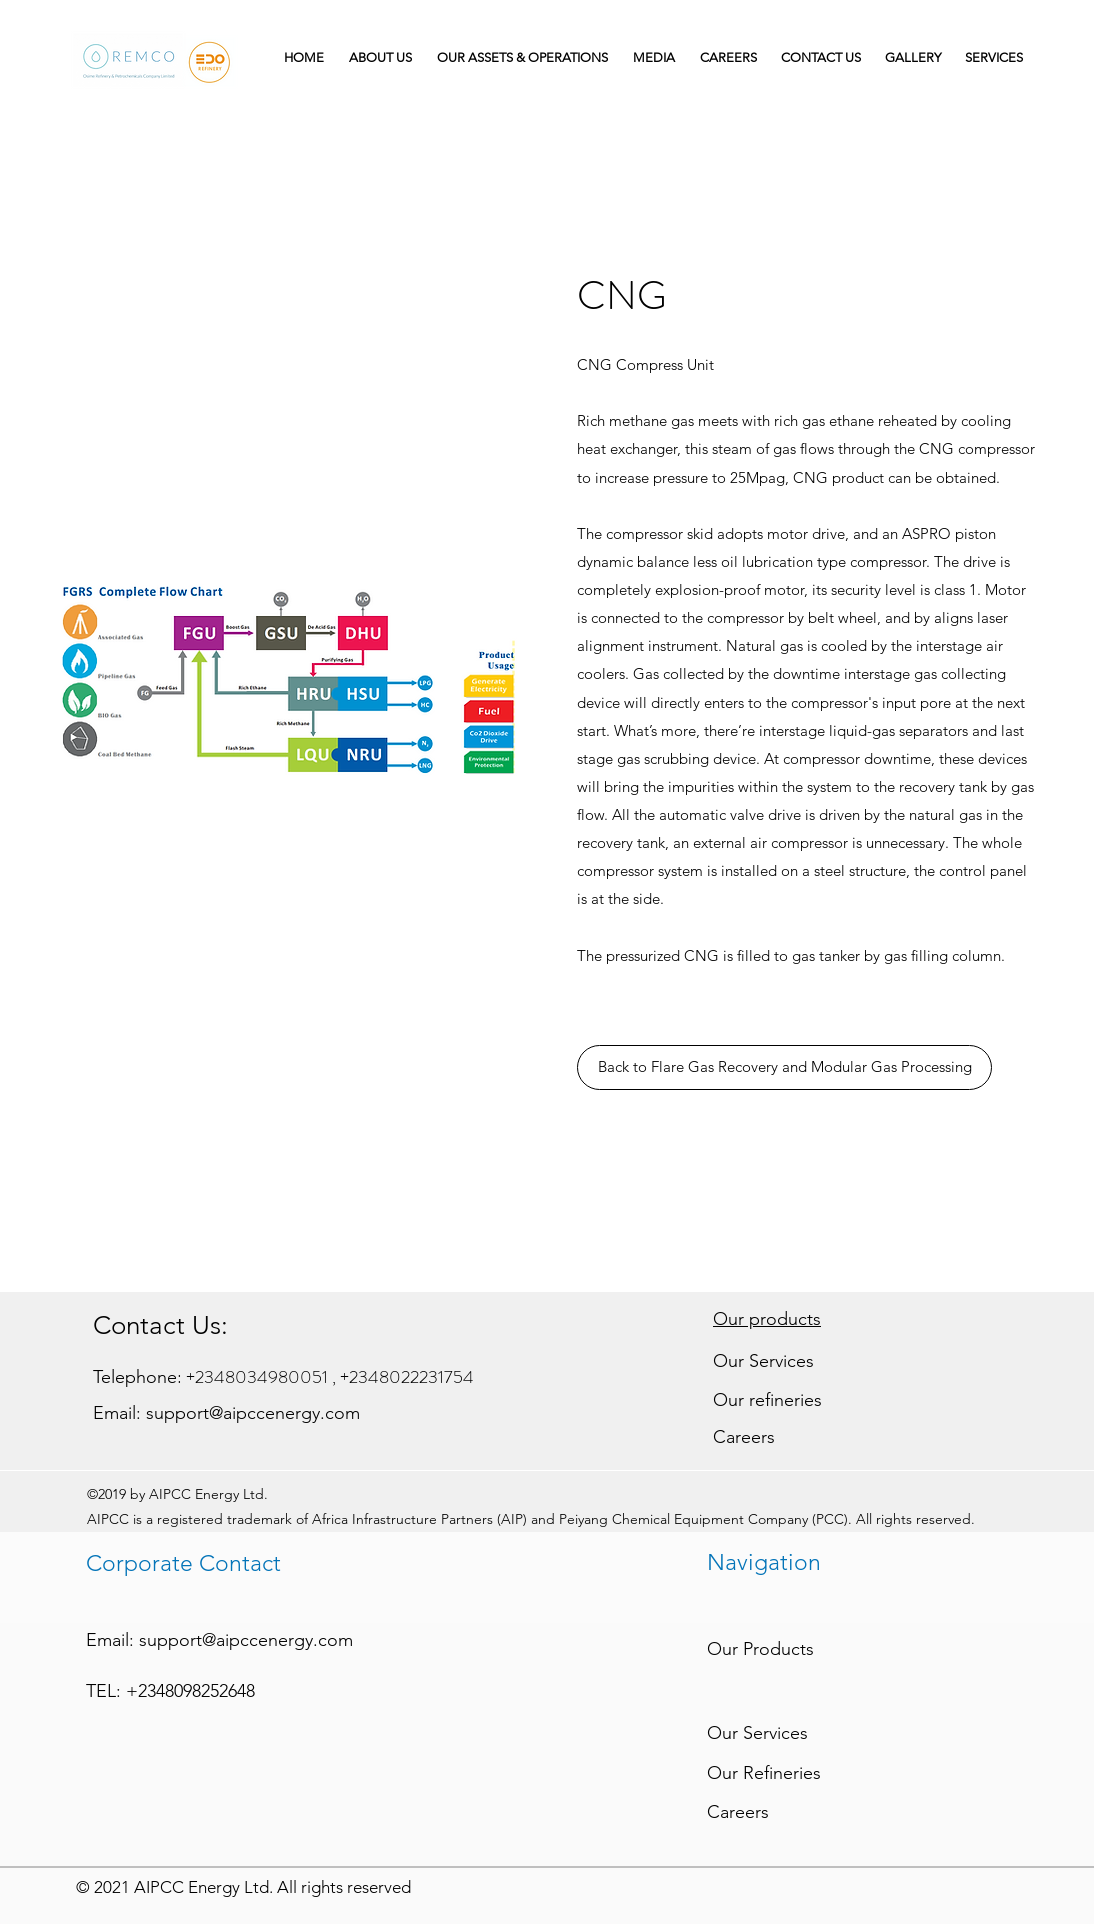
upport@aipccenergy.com (257, 1413)
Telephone (135, 1377)
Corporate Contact (183, 1563)
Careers (744, 1437)
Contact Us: (160, 1325)
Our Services (763, 1361)
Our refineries (767, 1400)
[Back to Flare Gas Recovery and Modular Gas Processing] (784, 1067)
